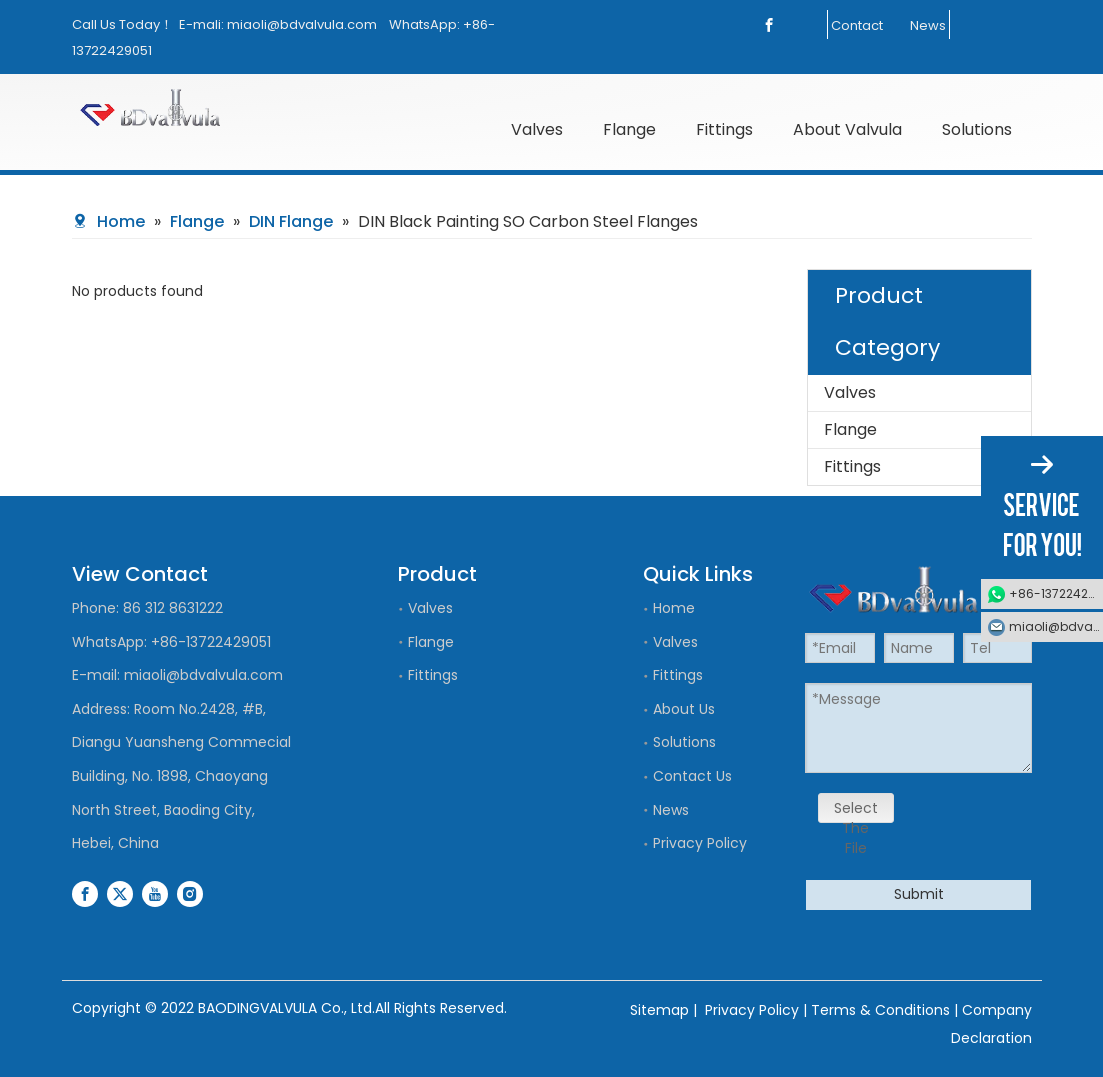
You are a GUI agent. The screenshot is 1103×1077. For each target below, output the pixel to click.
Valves (850, 392)
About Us (684, 709)
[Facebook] (769, 25)
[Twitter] (120, 894)
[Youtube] (155, 894)
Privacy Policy (700, 843)
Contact (857, 25)
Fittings (852, 466)
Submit (919, 894)
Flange (850, 429)
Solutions (684, 742)
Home (674, 608)
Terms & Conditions (880, 1010)
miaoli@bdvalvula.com (302, 24)
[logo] (184, 107)
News (928, 25)
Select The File (856, 810)
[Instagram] (190, 894)
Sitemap (659, 1010)
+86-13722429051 (211, 642)
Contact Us (692, 776)
